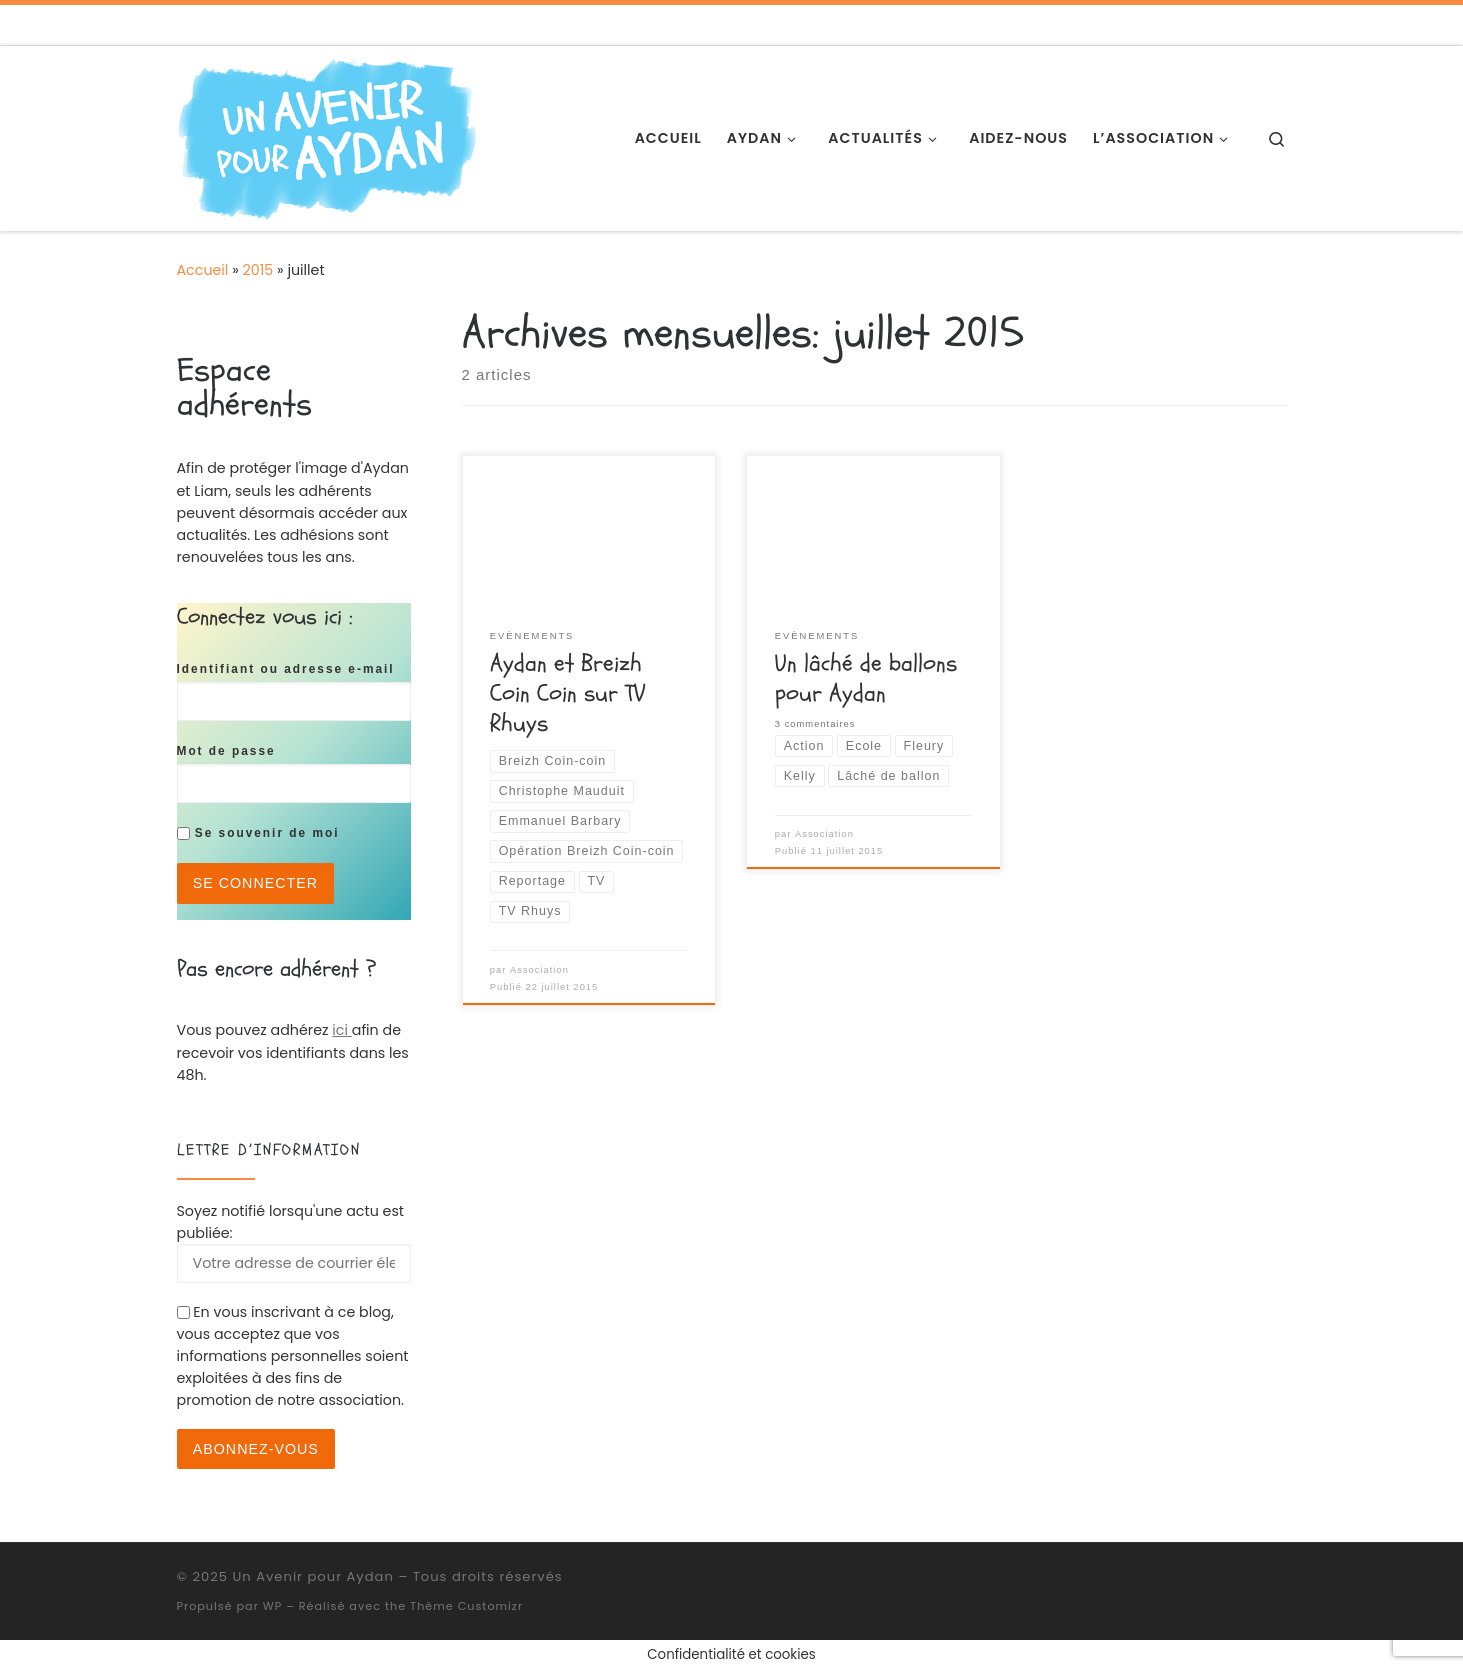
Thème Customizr (466, 1606)
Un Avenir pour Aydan (312, 1576)
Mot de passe (226, 751)
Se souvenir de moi (258, 833)
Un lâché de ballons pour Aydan (866, 678)
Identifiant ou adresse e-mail (286, 669)
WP (272, 1606)
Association (539, 970)
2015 (258, 270)
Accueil (203, 270)
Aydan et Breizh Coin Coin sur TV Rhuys (567, 693)
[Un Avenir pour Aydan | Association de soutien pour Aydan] (327, 136)
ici (341, 1030)
